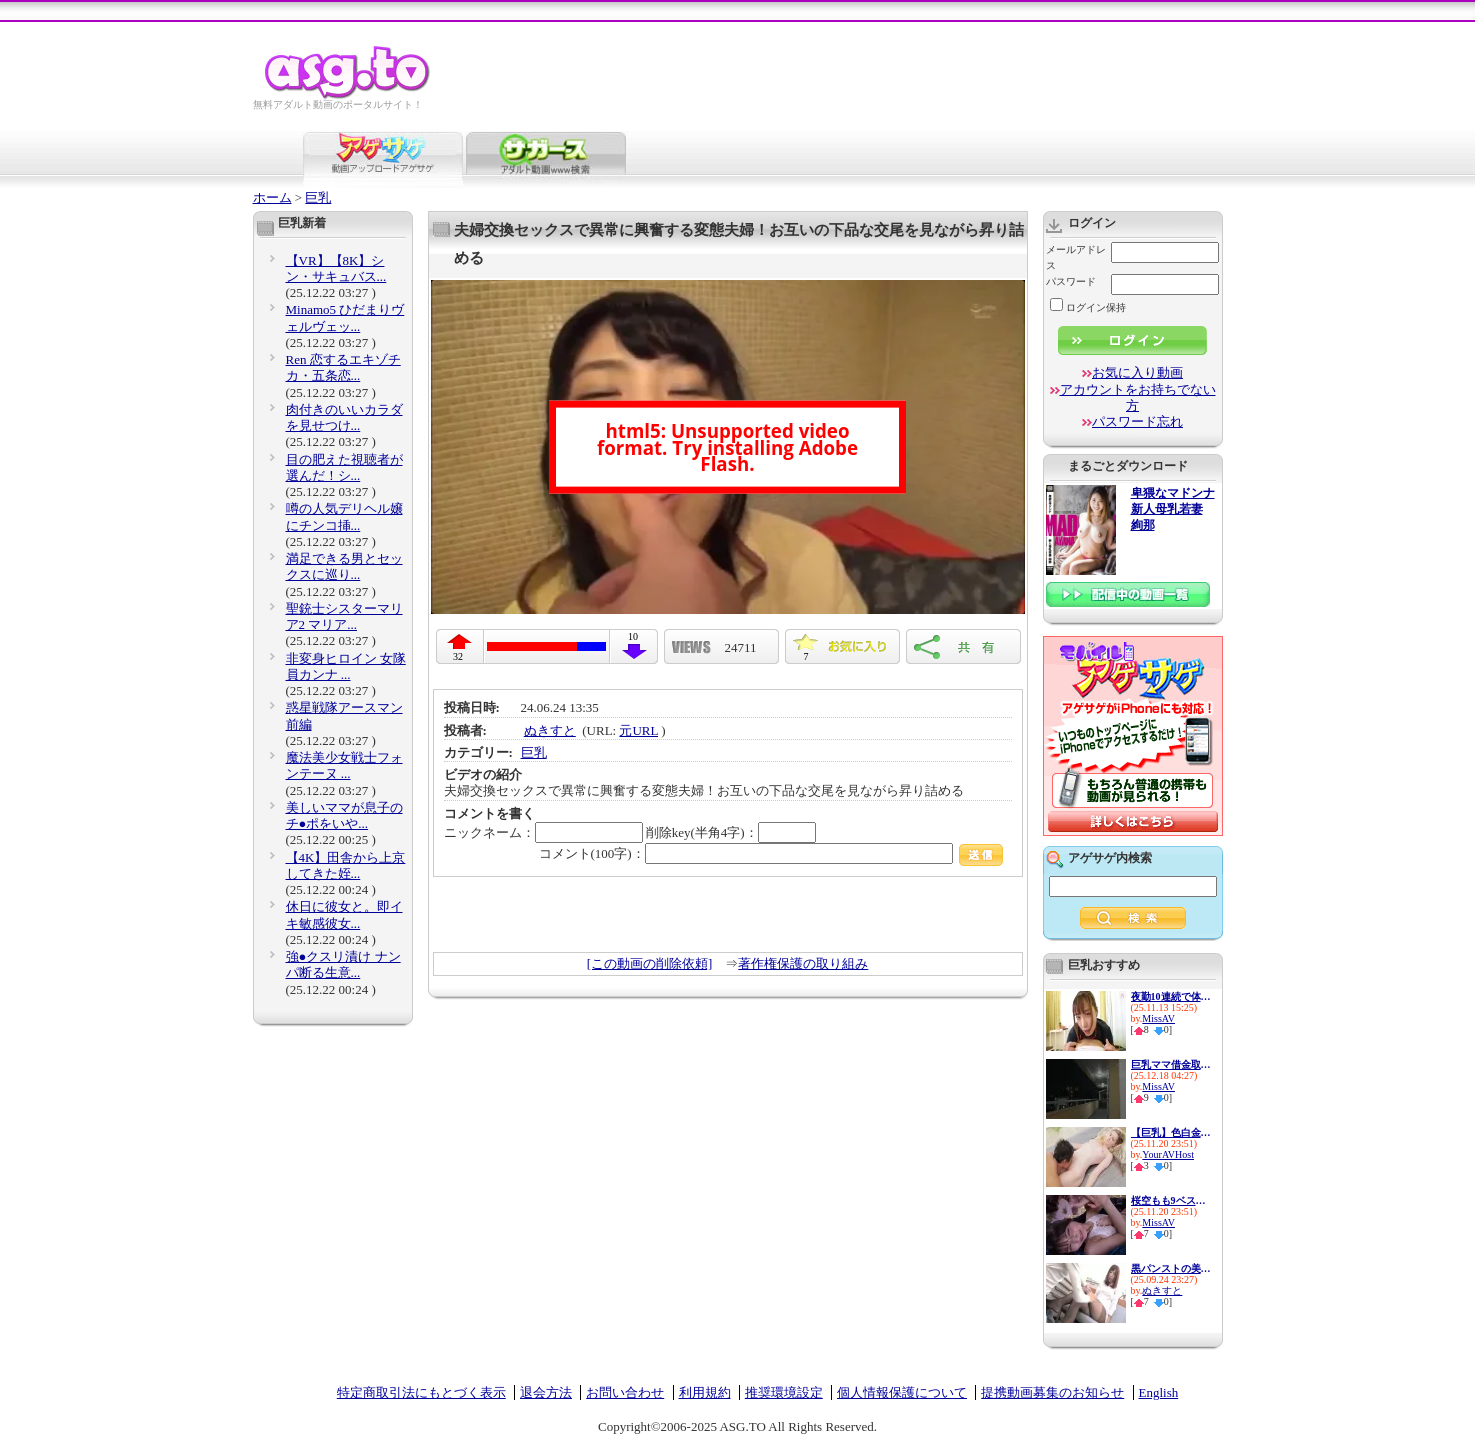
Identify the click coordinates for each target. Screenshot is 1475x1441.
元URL (638, 730)
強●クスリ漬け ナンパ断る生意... (343, 964)
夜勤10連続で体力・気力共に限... (1171, 996)
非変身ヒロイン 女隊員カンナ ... (346, 666)
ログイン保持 (1088, 307)
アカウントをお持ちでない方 (1138, 397)
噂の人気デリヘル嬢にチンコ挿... (344, 516)
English (1159, 1392)
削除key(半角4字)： (731, 832)
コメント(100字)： (771, 853)
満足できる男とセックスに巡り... (344, 566)
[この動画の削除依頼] (650, 963)
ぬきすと (550, 730)
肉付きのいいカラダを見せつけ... (344, 417)
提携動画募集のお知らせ (1052, 1392)
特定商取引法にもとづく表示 (421, 1392)
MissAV (1158, 1018)
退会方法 (546, 1392)
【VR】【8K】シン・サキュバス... (336, 268)
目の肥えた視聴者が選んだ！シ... (344, 467)
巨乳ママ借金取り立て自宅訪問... (1171, 1064)
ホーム (272, 197)
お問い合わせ (625, 1392)
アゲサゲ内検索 (1110, 858)
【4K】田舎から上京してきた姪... (346, 865)
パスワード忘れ (1137, 421)
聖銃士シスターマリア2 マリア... (344, 616)
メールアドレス (1076, 257)
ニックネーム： (543, 832)
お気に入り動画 (1137, 372)
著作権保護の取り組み (803, 963)
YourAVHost (1168, 1154)
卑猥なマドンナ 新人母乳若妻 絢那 (1173, 509)
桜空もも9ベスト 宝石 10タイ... (1171, 1200)
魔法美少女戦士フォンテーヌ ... (344, 765)
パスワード (1071, 281)
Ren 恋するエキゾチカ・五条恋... (343, 367)
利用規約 (705, 1392)
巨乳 (318, 197)
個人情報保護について (902, 1392)
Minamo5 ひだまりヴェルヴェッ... (345, 317)
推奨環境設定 (784, 1392)
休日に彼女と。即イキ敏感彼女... (344, 914)
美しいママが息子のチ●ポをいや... (344, 815)
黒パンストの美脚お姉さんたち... (1171, 1268)
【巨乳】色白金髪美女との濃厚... (1171, 1132)
